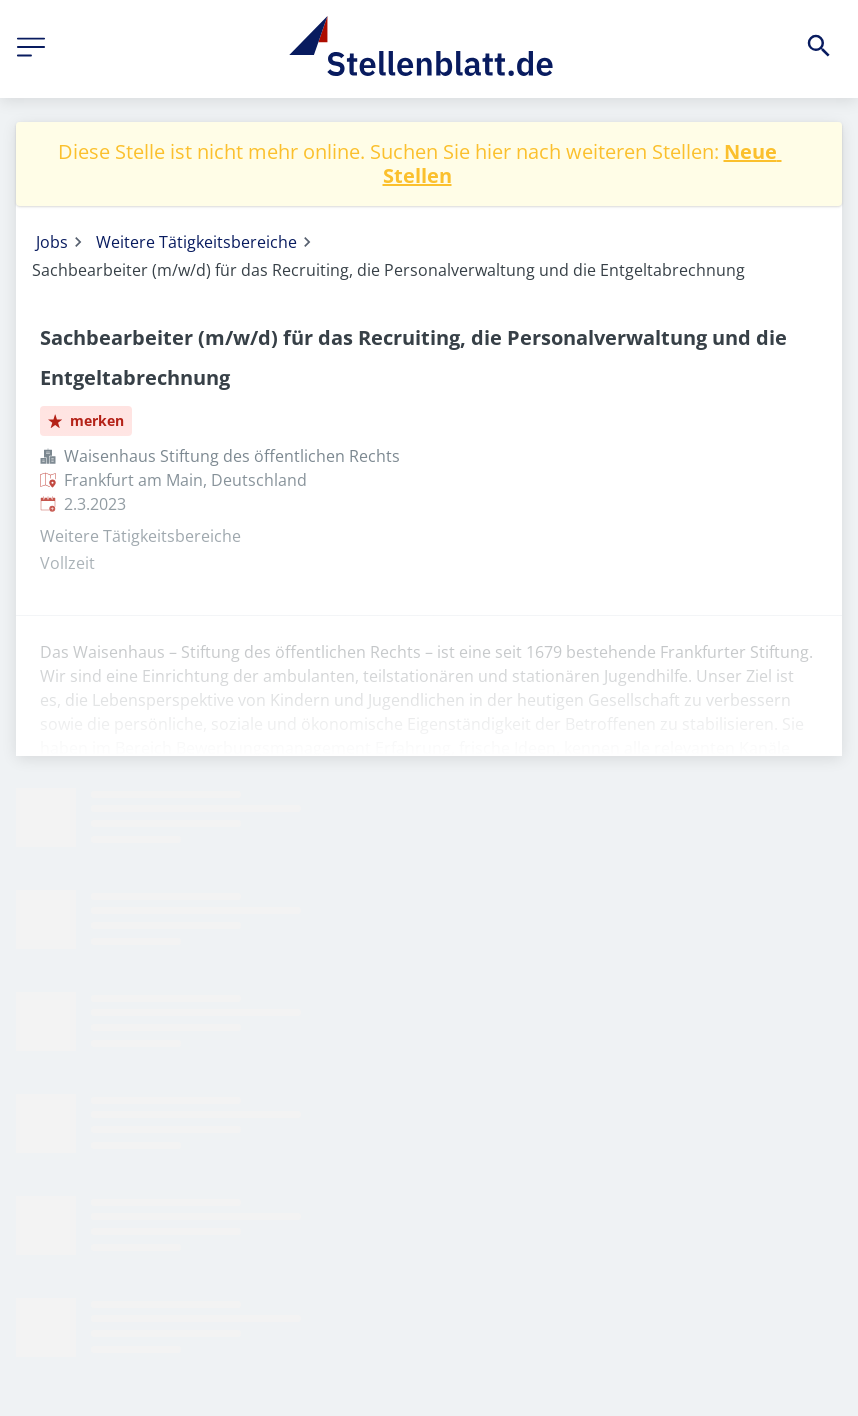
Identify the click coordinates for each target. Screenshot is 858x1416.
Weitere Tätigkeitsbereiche (196, 242)
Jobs (52, 242)
